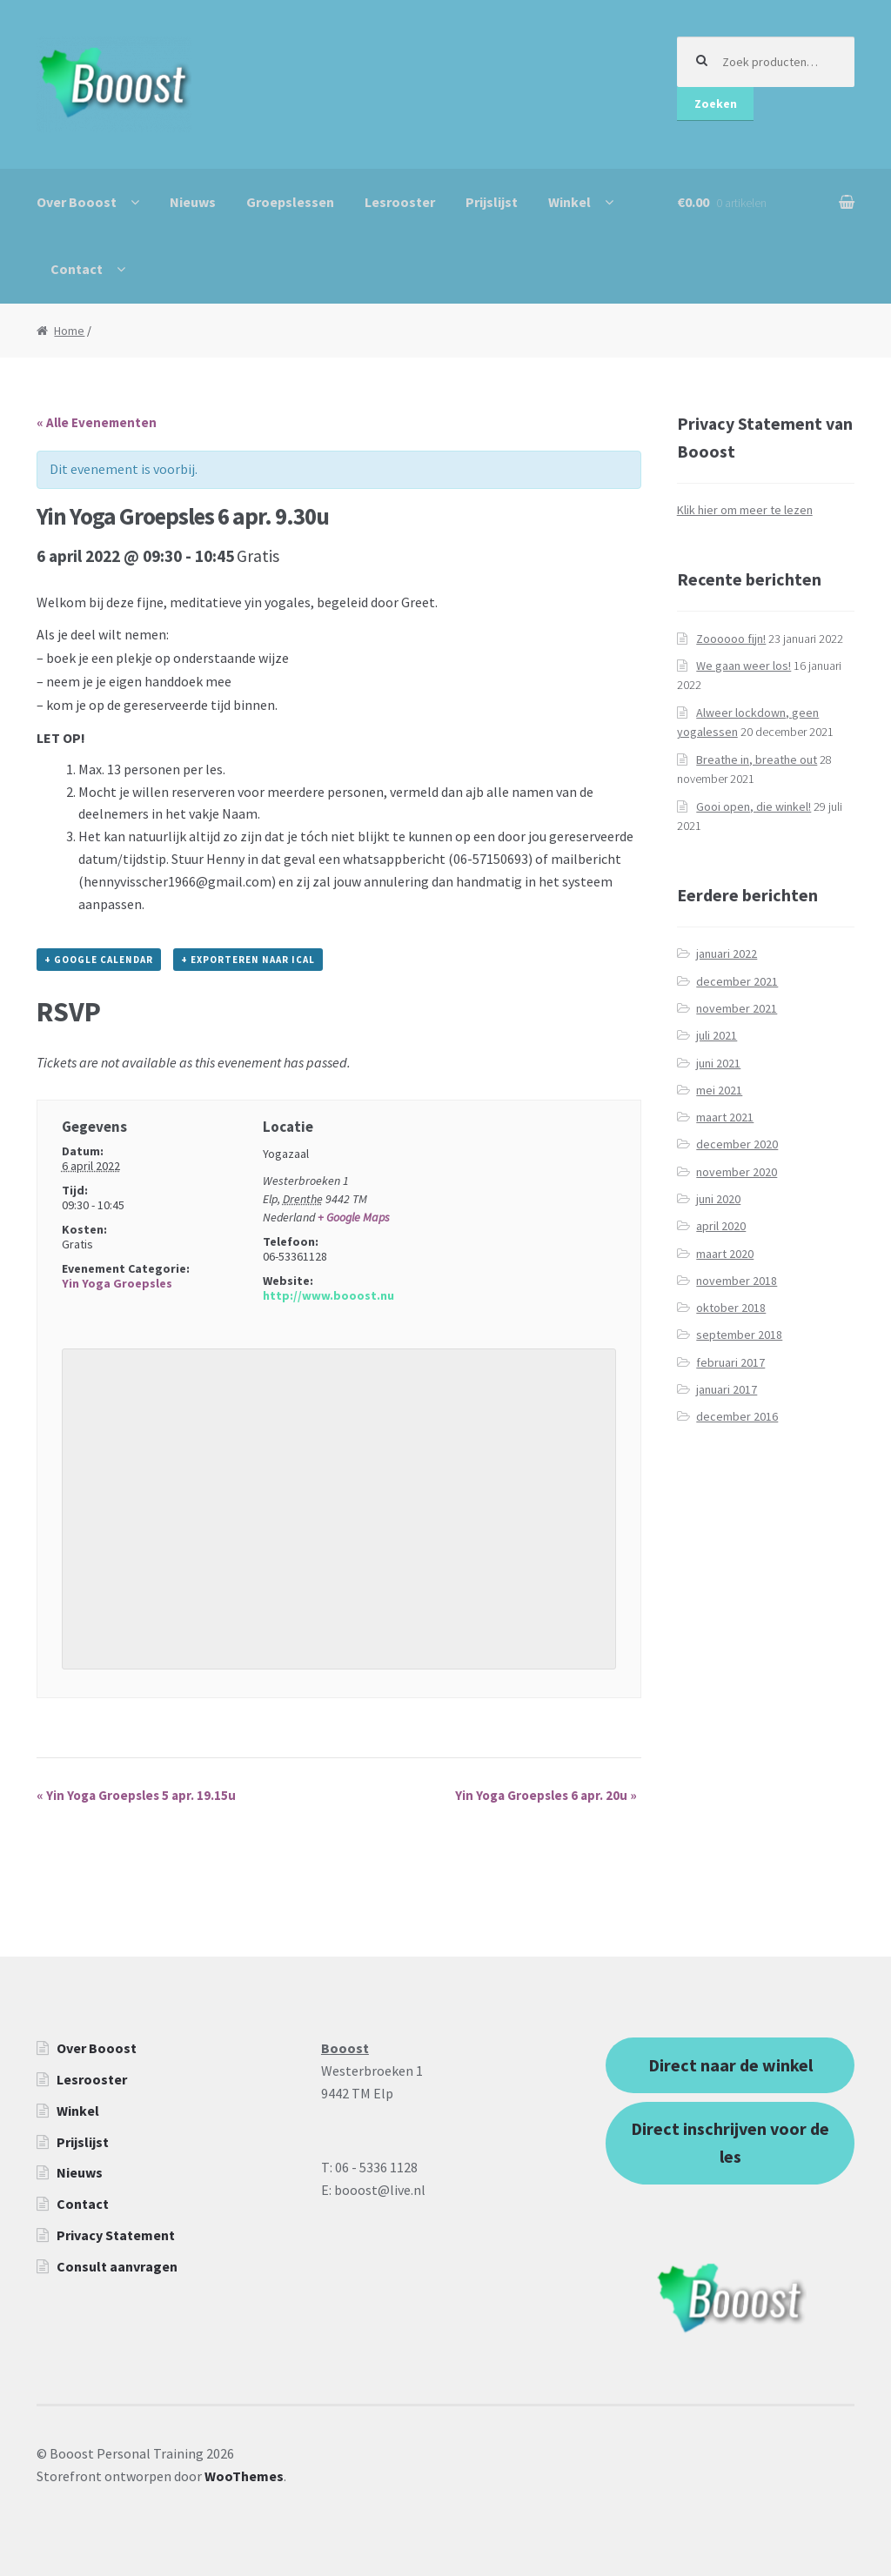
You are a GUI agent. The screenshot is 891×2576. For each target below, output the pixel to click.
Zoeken (715, 103)
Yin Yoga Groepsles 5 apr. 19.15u (136, 1795)
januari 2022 (726, 953)
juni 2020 (718, 1199)
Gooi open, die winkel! (753, 806)
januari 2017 (726, 1389)
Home (69, 330)
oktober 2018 (731, 1307)
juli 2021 (716, 1035)
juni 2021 (718, 1063)
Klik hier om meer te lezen (745, 510)
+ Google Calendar (98, 959)
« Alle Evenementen (97, 422)
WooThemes (244, 2476)
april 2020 (721, 1226)
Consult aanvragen (117, 2266)
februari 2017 (730, 1362)
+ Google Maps (354, 1217)
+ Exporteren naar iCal (248, 959)
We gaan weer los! (743, 665)
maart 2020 (725, 1253)
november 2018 (736, 1280)
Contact (76, 269)
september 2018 (739, 1334)
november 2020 (736, 1172)
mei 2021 (719, 1090)
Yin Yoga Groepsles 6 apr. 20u (546, 1795)
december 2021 (737, 981)
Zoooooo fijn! (731, 638)
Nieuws (193, 202)
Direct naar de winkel (730, 2065)
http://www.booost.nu (328, 1295)
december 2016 (737, 1416)
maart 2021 (725, 1117)
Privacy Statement (116, 2235)
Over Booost (77, 202)
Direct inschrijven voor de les (730, 2142)
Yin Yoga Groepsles (117, 1283)
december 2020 (737, 1144)
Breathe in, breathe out (756, 759)
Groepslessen (290, 202)
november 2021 (736, 1008)
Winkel (569, 202)
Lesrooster (400, 202)
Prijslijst (492, 202)
